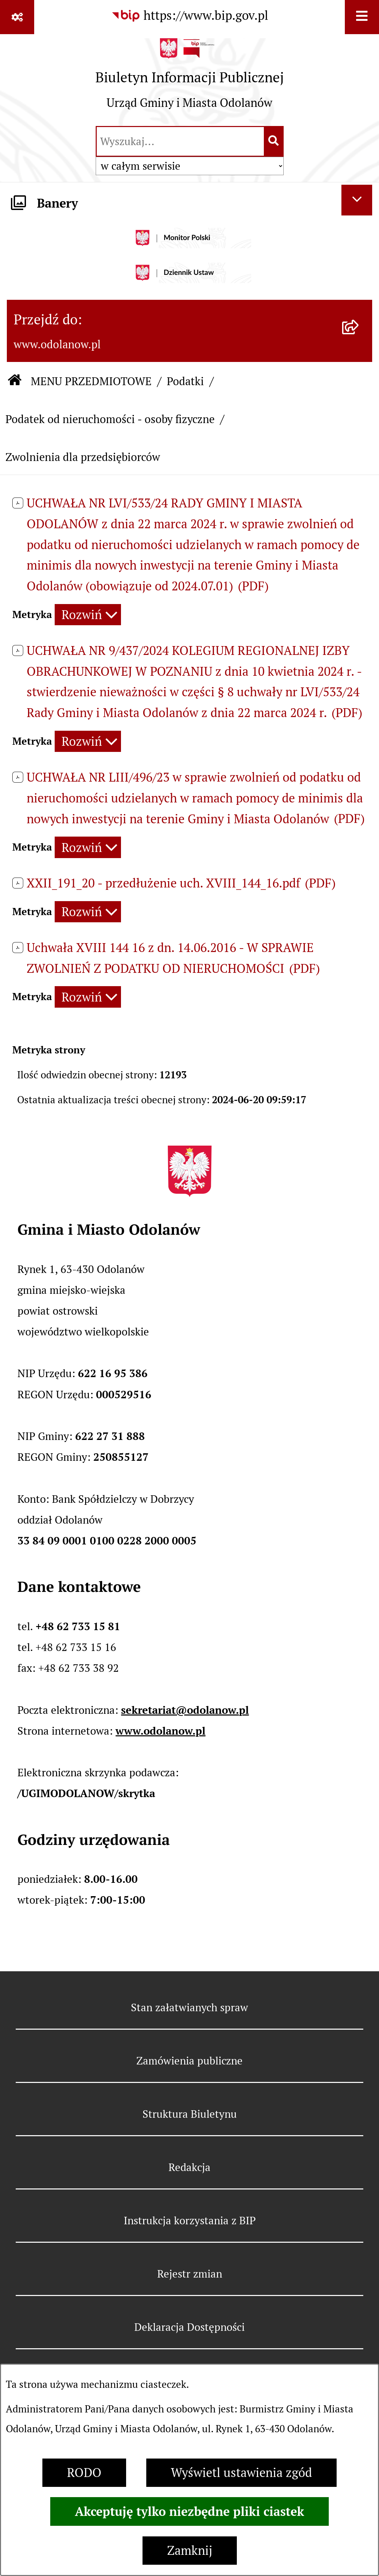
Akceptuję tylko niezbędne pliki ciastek (189, 2511)
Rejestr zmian (189, 2274)
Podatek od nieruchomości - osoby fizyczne (110, 419)
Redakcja (189, 2167)
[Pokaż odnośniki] (17, 17)
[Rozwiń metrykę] (88, 615)
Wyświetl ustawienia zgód (241, 2473)
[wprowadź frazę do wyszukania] (180, 141)
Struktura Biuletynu (190, 2114)
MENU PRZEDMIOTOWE (91, 381)
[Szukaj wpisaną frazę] (274, 141)
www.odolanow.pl (160, 1731)
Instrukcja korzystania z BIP (190, 2220)
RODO (84, 2473)
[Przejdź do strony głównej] (189, 78)
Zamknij (189, 2551)
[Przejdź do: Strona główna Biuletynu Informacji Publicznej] (15, 381)
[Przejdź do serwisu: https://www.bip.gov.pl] (189, 15)
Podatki (185, 381)
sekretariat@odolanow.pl (185, 1710)
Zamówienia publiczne (189, 2061)
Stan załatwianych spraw (189, 2007)
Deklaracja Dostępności (189, 2327)
